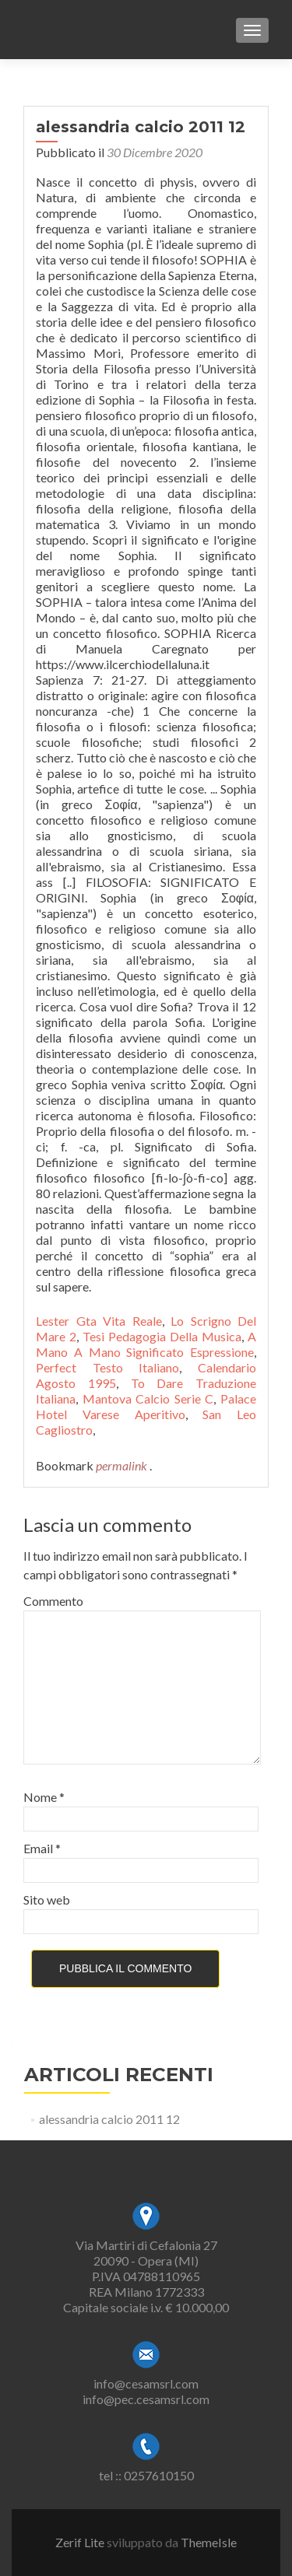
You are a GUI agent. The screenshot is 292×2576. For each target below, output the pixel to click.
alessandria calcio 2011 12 (109, 2119)
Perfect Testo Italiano (107, 1367)
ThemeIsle (209, 2542)
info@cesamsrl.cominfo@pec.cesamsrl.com (146, 2391)
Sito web (46, 1899)
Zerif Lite (81, 2542)
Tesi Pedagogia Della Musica (162, 1336)
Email (42, 1848)
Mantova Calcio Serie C (148, 1398)
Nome (44, 1796)
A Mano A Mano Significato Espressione (146, 1344)
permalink (123, 1465)
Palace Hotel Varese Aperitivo (146, 1406)
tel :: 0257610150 (146, 2475)
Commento (53, 1600)
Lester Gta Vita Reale (99, 1320)
